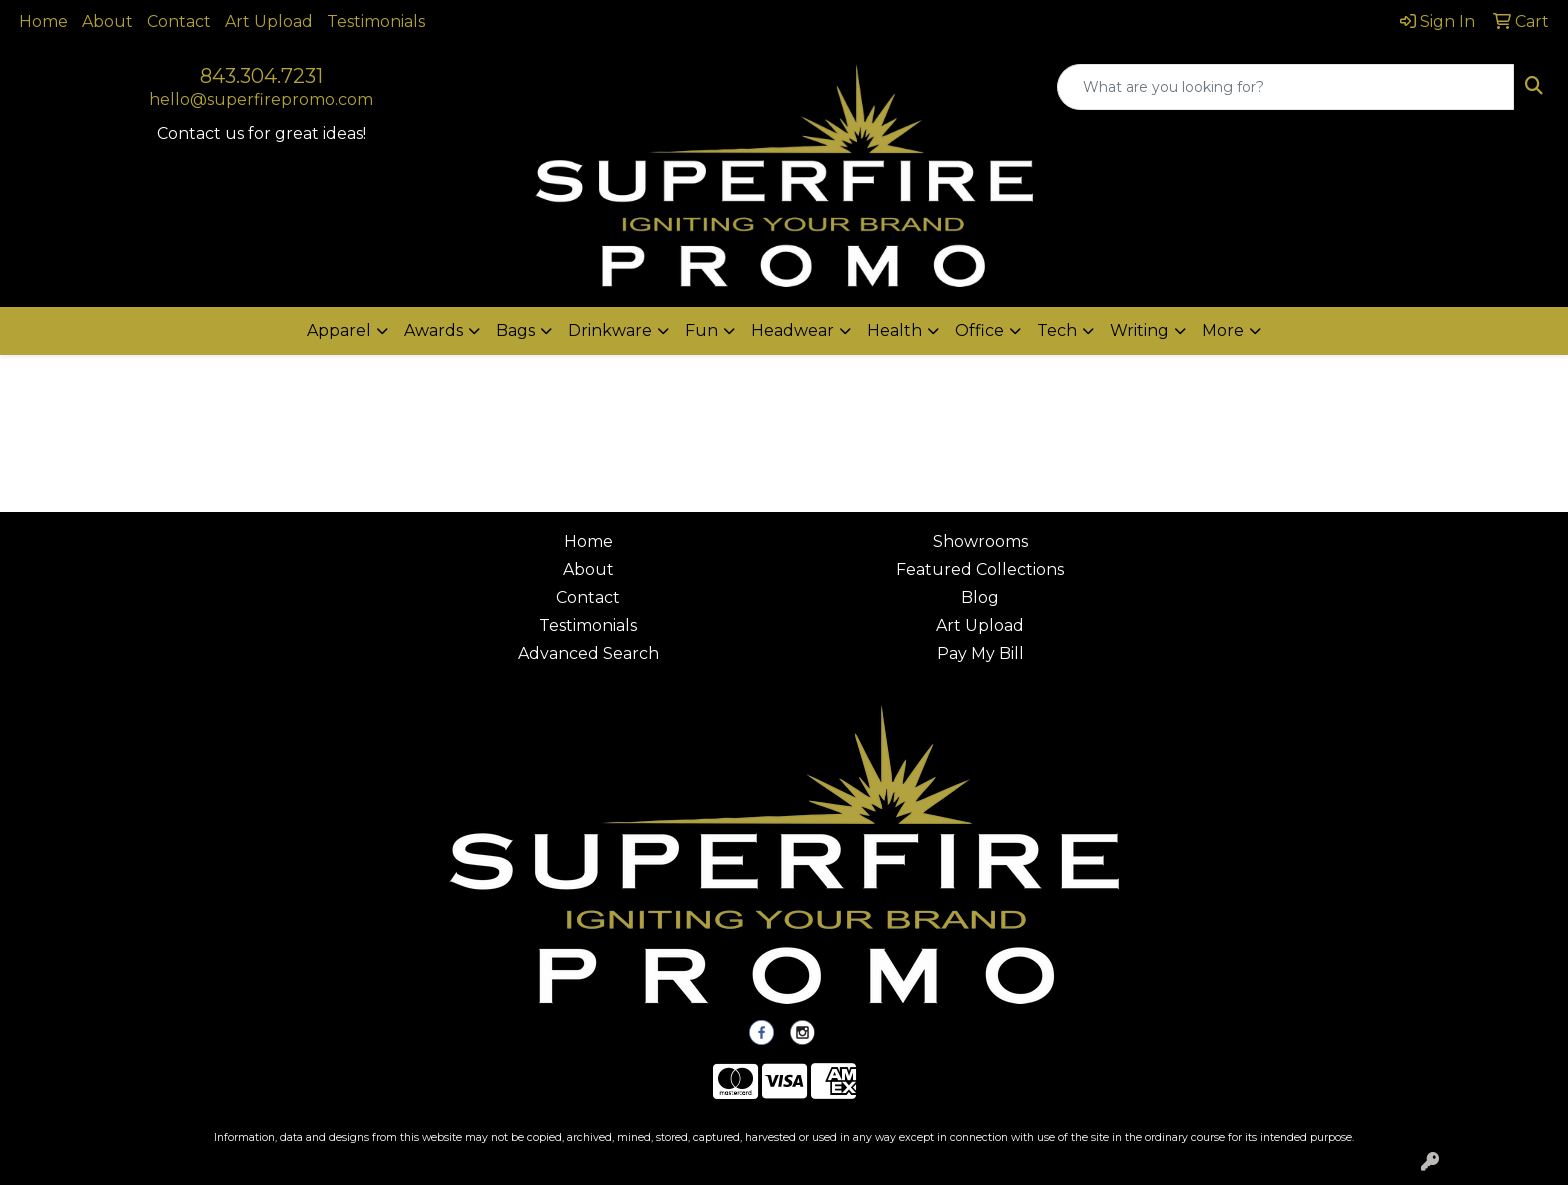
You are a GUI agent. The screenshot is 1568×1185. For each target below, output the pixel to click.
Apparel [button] (339, 330)
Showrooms (980, 541)
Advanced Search (588, 653)
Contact (179, 21)
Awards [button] (433, 330)
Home (43, 21)
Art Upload (269, 21)
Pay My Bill (980, 653)
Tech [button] (1057, 330)
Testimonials (376, 21)
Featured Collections (980, 569)
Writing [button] (1139, 330)
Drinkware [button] (610, 330)
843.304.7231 (261, 76)
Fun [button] (701, 330)
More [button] (1223, 330)
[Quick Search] (1285, 87)
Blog (980, 597)
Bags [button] (515, 330)
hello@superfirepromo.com (261, 99)
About (107, 21)
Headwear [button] (792, 330)
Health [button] (894, 330)
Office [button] (979, 330)
